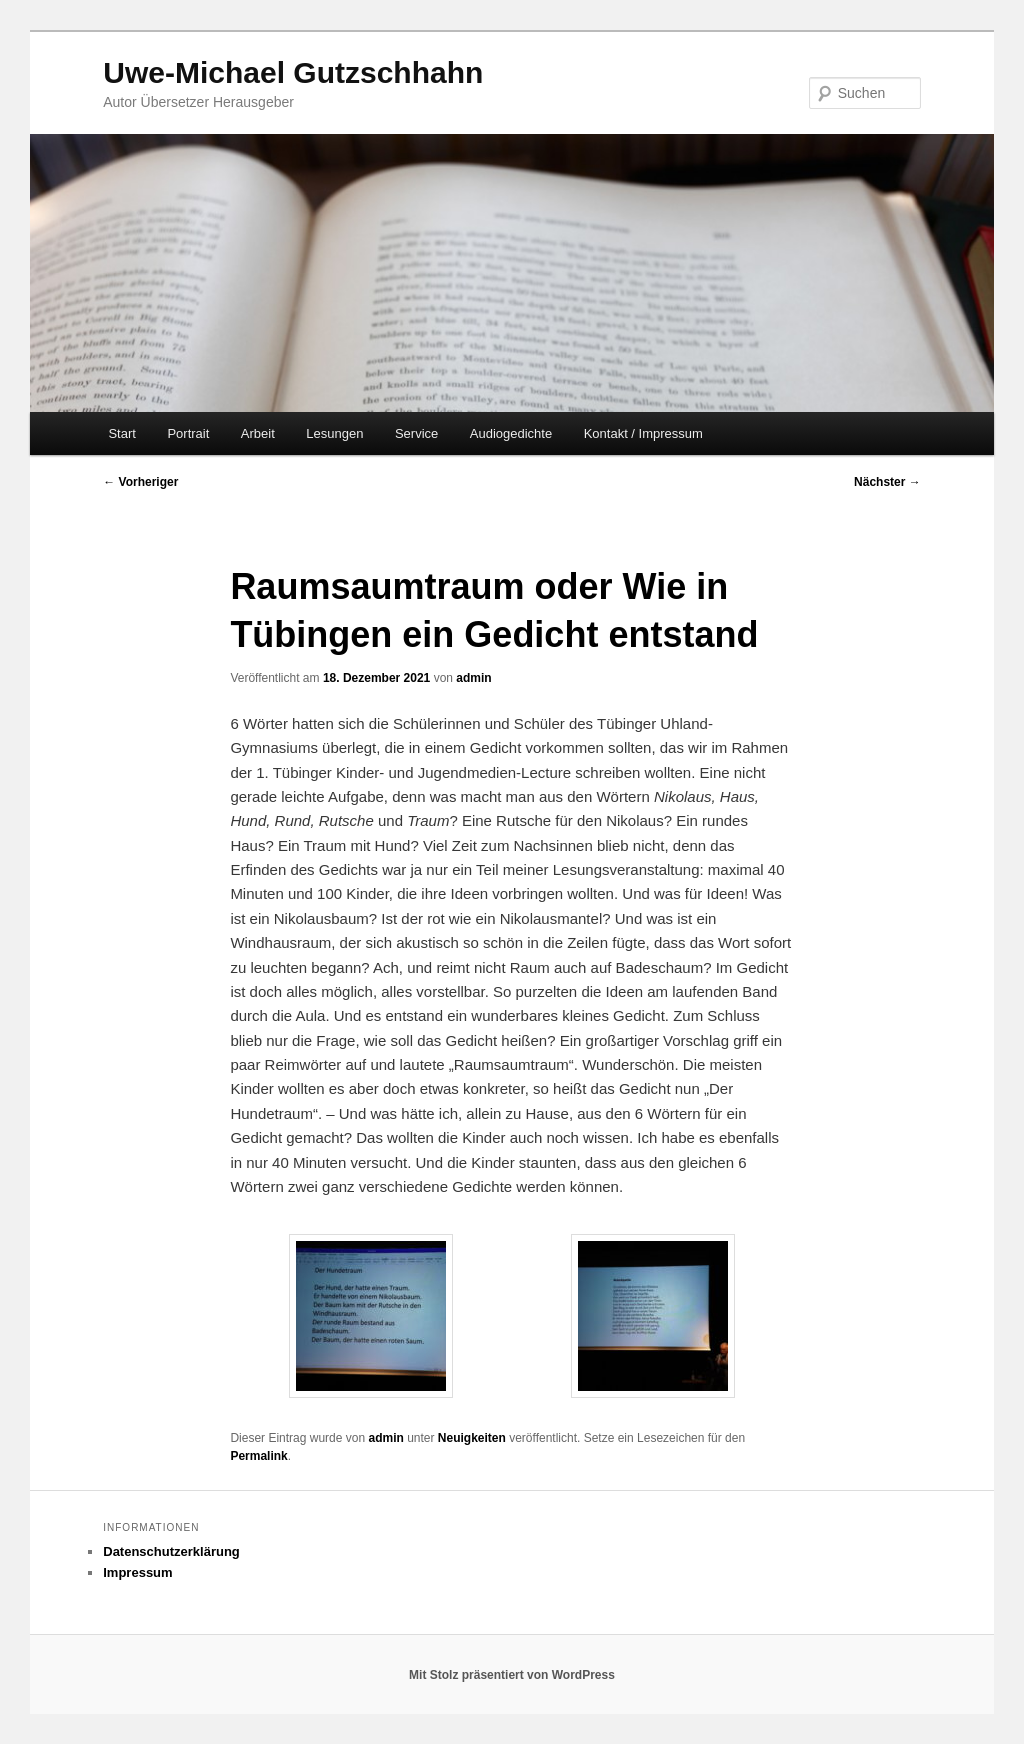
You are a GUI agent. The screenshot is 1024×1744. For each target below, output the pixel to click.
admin (473, 678)
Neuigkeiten (472, 1438)
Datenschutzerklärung (171, 1551)
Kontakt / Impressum (643, 433)
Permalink (258, 1456)
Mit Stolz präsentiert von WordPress (512, 1675)
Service (416, 433)
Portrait (188, 433)
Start (121, 433)
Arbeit (258, 433)
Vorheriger (140, 482)
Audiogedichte (511, 433)
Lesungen (334, 433)
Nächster (887, 482)
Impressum (137, 1572)
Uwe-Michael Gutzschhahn (293, 72)
